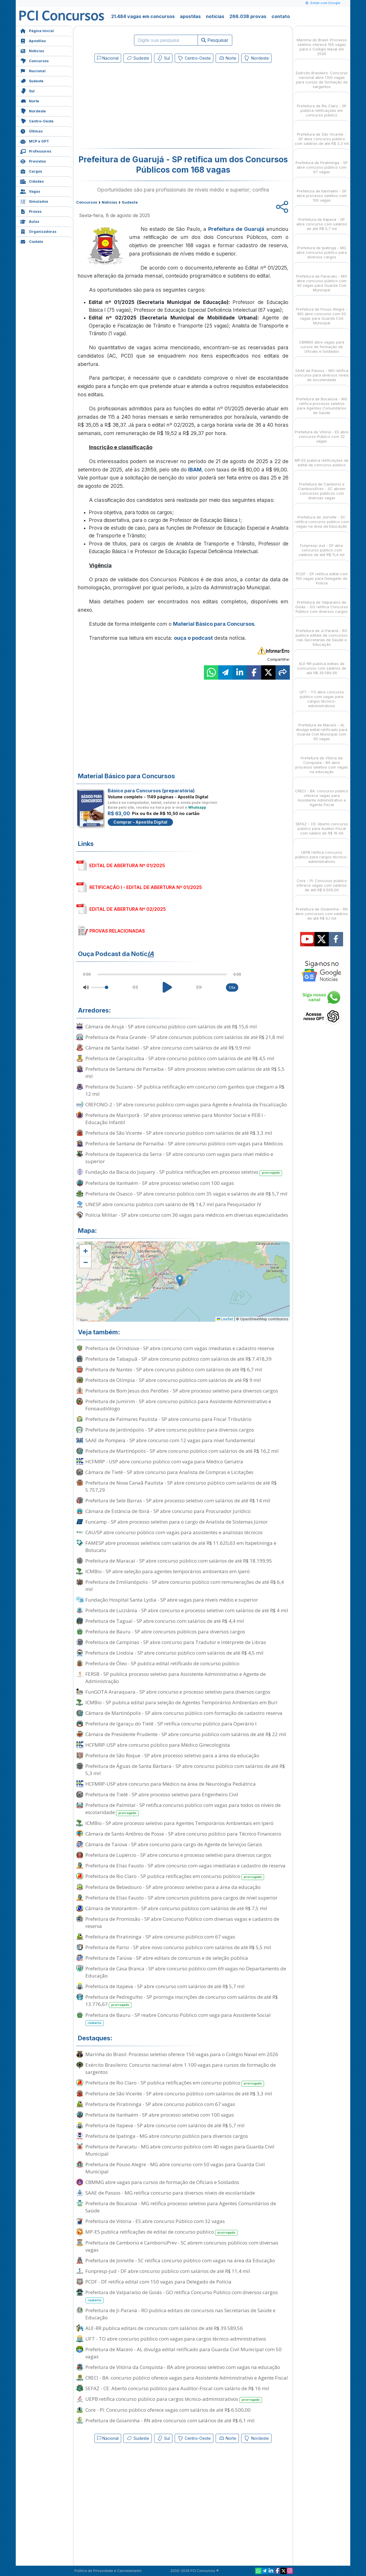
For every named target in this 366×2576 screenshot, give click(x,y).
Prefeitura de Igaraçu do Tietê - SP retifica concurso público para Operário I (171, 1723)
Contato (31, 241)
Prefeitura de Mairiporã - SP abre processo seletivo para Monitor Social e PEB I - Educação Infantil (175, 1119)
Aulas (29, 221)
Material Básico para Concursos (213, 624)
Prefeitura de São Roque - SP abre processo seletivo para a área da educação (172, 1755)
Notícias (32, 50)
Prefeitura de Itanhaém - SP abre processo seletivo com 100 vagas (159, 1183)
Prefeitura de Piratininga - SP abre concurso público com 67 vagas (160, 1936)
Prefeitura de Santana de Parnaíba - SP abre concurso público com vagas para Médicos (184, 1143)
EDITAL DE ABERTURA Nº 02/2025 (127, 909)
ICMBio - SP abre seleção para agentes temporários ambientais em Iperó (167, 1571)
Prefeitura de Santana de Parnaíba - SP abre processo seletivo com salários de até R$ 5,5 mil (185, 1072)
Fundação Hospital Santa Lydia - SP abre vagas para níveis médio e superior (171, 1599)
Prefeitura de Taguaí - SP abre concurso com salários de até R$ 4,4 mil (164, 1621)
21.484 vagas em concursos (143, 16)
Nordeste (33, 110)
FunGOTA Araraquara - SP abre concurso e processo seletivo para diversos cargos (177, 1691)
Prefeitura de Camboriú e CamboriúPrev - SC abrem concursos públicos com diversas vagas (181, 2246)
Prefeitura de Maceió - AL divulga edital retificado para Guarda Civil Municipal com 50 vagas (183, 2353)
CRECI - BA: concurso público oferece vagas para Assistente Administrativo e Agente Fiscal (186, 2377)
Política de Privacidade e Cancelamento (108, 2571)
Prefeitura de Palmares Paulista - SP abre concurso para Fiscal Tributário (168, 1419)
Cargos (31, 170)
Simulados (34, 201)
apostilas (190, 16)
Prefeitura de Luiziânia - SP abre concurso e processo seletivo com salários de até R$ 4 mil (186, 1610)
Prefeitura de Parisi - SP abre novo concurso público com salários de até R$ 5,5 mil (178, 1947)
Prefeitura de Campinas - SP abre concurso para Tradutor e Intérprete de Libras (175, 1642)
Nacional (33, 70)
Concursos (34, 60)
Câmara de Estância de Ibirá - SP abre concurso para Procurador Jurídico (168, 1511)
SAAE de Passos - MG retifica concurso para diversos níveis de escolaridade (170, 2192)
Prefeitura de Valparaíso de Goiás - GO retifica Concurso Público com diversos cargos (181, 2296)
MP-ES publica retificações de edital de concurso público (161, 2232)
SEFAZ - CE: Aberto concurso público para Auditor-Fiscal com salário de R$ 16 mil (177, 2388)
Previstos (33, 160)
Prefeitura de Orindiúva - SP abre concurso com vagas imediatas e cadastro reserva (179, 1348)
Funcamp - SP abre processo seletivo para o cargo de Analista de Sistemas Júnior (176, 1521)
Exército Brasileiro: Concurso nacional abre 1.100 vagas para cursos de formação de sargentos (180, 2068)
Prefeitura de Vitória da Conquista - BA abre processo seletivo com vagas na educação (182, 2367)
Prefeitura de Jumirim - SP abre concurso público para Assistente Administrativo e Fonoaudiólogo (178, 1405)
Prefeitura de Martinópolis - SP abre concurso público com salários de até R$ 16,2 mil (182, 1451)
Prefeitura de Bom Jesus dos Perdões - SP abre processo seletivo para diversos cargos (181, 1390)
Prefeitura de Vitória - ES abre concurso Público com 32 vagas (155, 2221)
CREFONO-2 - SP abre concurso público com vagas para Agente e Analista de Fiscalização (186, 1104)
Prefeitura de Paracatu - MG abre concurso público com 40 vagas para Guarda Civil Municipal (179, 2150)
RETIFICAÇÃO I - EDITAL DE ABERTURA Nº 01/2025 (145, 887)
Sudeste (32, 80)
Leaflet (225, 1319)
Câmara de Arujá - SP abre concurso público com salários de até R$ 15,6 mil (171, 1026)
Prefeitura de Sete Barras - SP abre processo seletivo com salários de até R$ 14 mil (177, 1500)
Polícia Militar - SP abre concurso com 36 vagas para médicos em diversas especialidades (186, 1215)
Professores (35, 150)
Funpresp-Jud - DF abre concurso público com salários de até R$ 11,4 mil (167, 2271)
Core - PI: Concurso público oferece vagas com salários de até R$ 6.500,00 (168, 2410)
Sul (27, 90)
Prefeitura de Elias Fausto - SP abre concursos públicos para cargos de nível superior (181, 1897)
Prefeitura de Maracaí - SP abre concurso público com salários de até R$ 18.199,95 (178, 1560)
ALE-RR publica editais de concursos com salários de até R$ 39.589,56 (164, 2328)
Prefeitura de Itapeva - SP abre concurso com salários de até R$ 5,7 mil (165, 1986)
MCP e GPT (34, 140)
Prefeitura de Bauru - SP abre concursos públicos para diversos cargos (165, 1631)
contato (280, 16)
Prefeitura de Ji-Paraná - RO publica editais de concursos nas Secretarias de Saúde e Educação (180, 2314)
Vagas (30, 191)
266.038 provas (247, 16)
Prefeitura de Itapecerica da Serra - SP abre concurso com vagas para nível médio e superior (179, 1158)
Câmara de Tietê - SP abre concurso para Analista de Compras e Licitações (169, 1472)
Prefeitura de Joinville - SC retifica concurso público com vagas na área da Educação (180, 2260)
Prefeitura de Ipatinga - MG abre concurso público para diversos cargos (166, 2136)
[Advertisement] (136, 107)
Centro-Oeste (37, 120)
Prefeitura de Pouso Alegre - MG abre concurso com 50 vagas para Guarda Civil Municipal (175, 2168)
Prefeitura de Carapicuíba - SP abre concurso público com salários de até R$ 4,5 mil (179, 1058)
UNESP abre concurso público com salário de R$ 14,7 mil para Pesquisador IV (173, 1204)
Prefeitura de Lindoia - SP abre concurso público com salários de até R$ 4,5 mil (174, 1652)
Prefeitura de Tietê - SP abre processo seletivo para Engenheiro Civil (161, 1794)
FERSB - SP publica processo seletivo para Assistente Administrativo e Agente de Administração (175, 1677)
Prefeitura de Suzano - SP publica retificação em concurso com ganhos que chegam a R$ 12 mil (184, 1090)
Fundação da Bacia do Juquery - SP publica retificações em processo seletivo (183, 1172)
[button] (85, 1250)
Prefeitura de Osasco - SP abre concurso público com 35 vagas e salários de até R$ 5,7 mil (186, 1193)
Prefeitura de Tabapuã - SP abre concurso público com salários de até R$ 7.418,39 (178, 1359)
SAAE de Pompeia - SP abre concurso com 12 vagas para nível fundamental (170, 1440)
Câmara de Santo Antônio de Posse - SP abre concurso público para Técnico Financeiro (183, 1833)
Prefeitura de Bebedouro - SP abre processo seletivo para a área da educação (173, 1887)
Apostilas (33, 40)
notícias (215, 16)
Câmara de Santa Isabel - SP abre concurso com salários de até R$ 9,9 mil (168, 1047)
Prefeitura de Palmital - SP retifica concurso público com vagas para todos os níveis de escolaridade (183, 1809)
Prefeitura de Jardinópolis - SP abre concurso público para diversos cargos (169, 1429)
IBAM (195, 470)
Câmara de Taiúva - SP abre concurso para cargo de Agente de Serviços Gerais (173, 1844)
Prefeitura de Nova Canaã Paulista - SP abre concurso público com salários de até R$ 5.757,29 (181, 1486)
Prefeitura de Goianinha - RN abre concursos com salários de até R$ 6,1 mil (170, 2420)
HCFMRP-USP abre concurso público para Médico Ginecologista (157, 1745)
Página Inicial (37, 30)
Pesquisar (215, 40)
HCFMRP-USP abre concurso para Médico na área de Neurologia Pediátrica (170, 1784)
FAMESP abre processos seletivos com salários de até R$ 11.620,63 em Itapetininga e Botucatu (180, 1546)
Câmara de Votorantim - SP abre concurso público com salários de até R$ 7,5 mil (176, 1908)
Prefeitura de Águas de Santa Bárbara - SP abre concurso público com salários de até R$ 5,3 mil (185, 1770)
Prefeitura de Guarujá (236, 229)
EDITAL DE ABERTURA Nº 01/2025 (127, 865)
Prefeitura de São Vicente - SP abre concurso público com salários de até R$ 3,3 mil (178, 1133)
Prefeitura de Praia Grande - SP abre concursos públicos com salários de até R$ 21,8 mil (184, 1037)
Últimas (31, 130)
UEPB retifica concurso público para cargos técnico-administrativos (173, 2399)
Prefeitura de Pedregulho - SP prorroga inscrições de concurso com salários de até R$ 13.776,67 (181, 2001)
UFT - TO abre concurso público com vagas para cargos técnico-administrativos (175, 2338)
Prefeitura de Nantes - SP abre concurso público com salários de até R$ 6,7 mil (173, 1369)
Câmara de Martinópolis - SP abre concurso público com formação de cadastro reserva (183, 1713)
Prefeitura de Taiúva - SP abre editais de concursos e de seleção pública (166, 1958)
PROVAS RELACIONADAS (117, 931)
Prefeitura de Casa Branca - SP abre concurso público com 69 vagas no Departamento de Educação (185, 1972)
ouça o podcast (193, 638)
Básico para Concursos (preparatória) (151, 790)
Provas (31, 211)
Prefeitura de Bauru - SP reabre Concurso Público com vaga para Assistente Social (178, 2019)
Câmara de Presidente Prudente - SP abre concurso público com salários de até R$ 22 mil (185, 1734)
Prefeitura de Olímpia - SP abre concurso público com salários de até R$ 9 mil (173, 1380)
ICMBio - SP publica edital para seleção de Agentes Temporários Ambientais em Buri (181, 1702)
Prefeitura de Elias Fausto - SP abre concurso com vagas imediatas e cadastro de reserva (185, 1865)
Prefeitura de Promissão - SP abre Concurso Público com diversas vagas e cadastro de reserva (182, 1922)
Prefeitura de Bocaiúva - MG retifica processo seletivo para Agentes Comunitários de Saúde (180, 2207)
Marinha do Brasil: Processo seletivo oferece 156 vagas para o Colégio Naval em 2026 (181, 2054)
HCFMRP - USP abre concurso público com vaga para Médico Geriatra (164, 1461)
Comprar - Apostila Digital (140, 822)
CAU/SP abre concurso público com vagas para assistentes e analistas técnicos (174, 1532)
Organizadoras (38, 231)
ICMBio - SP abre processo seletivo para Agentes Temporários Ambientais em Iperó (179, 1823)
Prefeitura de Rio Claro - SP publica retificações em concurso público (174, 1876)
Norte (29, 100)
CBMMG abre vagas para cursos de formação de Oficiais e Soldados (162, 2182)
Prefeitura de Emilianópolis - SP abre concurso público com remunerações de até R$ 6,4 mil (184, 1585)
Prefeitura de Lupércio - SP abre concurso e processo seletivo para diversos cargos (178, 1855)
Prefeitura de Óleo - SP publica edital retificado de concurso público (162, 1663)
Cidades (32, 181)
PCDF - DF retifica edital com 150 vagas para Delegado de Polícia (158, 2281)
